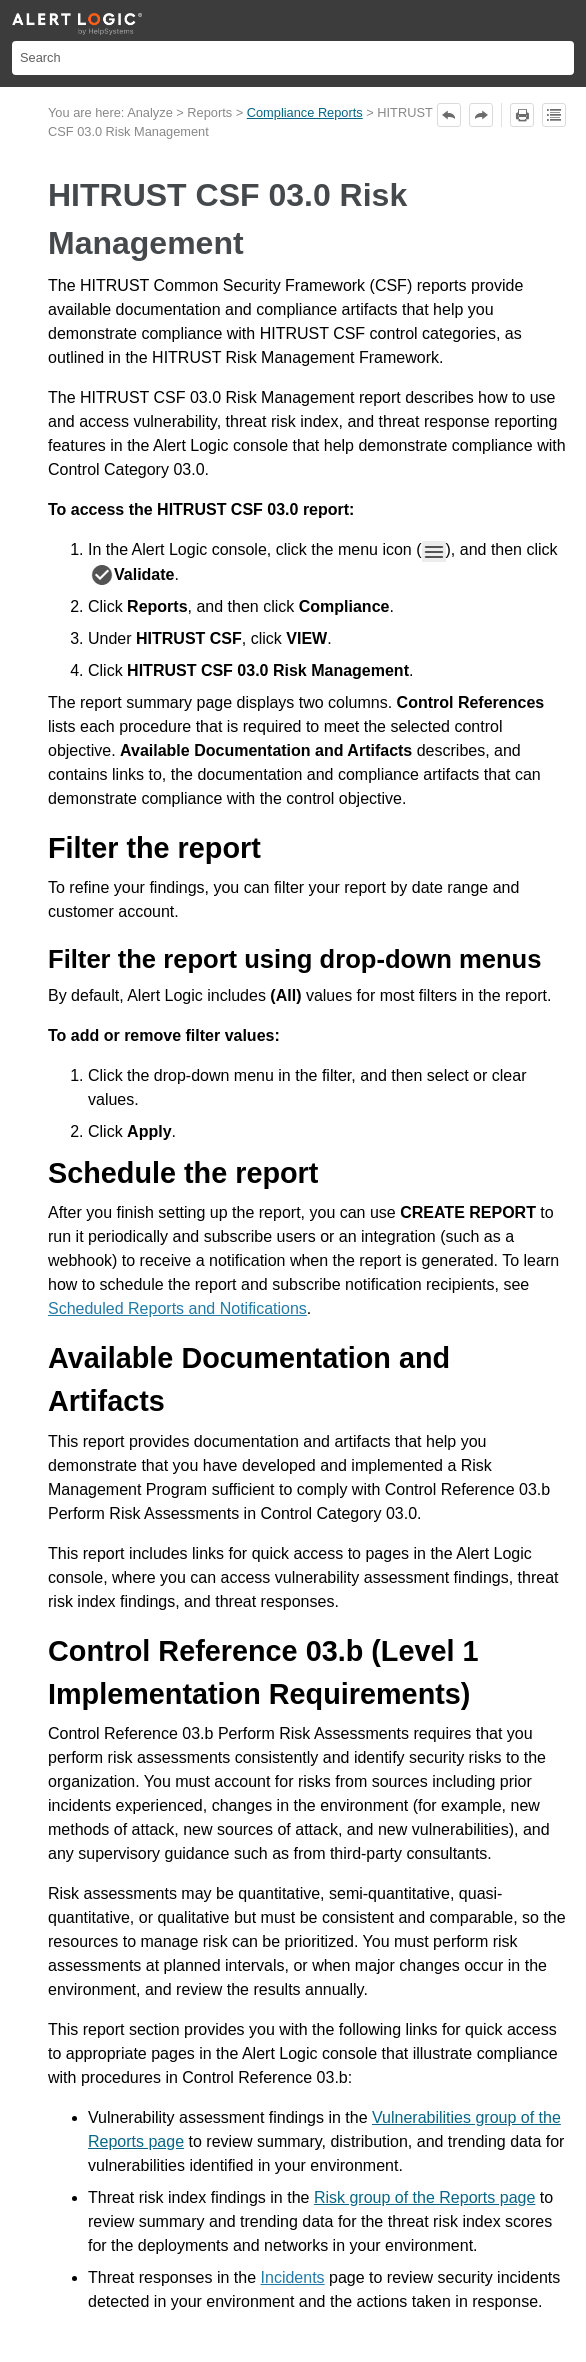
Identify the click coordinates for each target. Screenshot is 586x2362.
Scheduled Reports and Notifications (177, 1308)
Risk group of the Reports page (424, 2197)
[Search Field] (293, 58)
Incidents (293, 2277)
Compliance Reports (305, 112)
